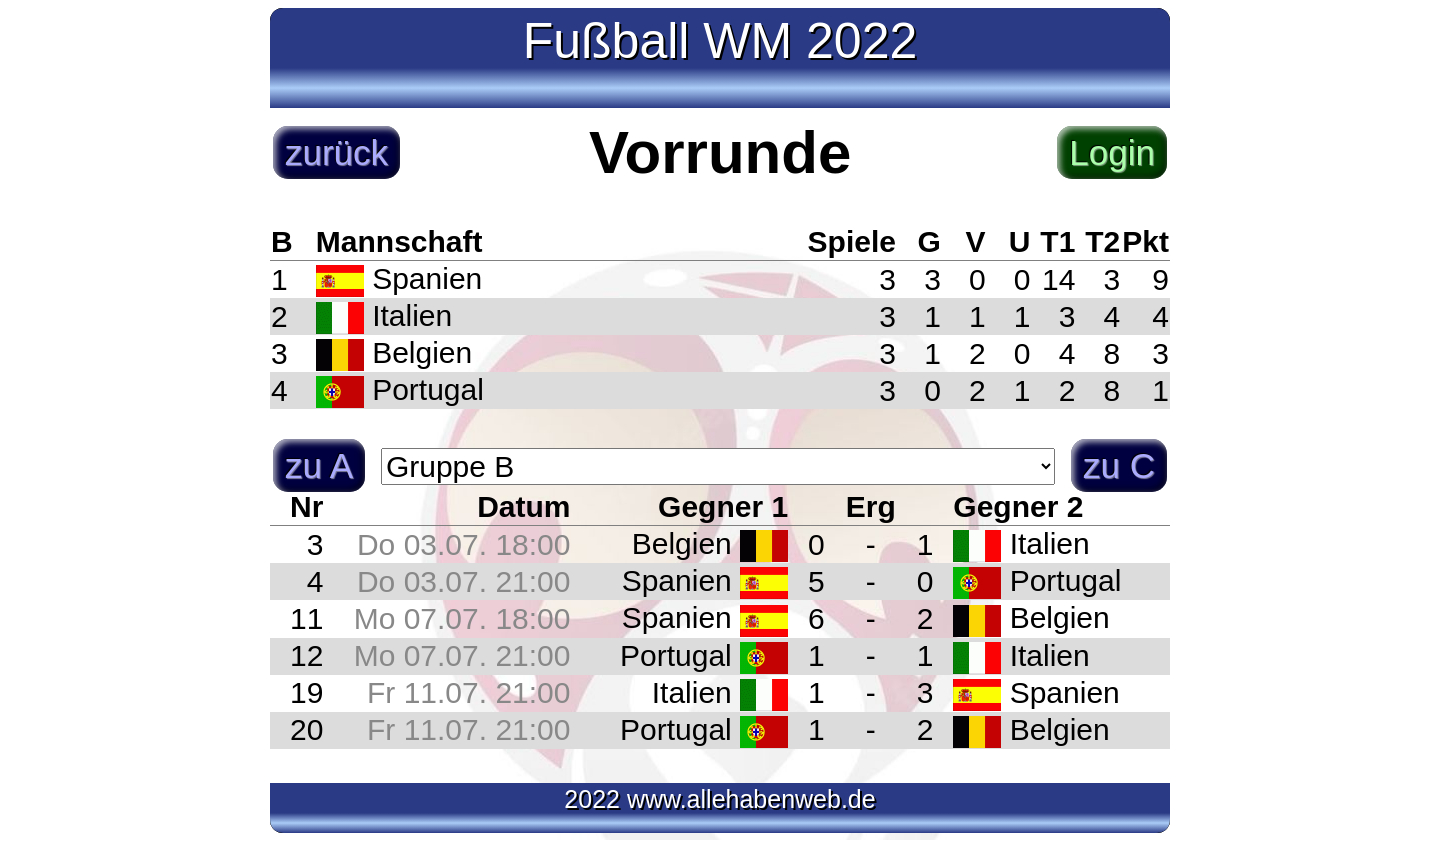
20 (306, 729)
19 (306, 692)
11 (306, 618)
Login (1112, 152)
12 (306, 655)
